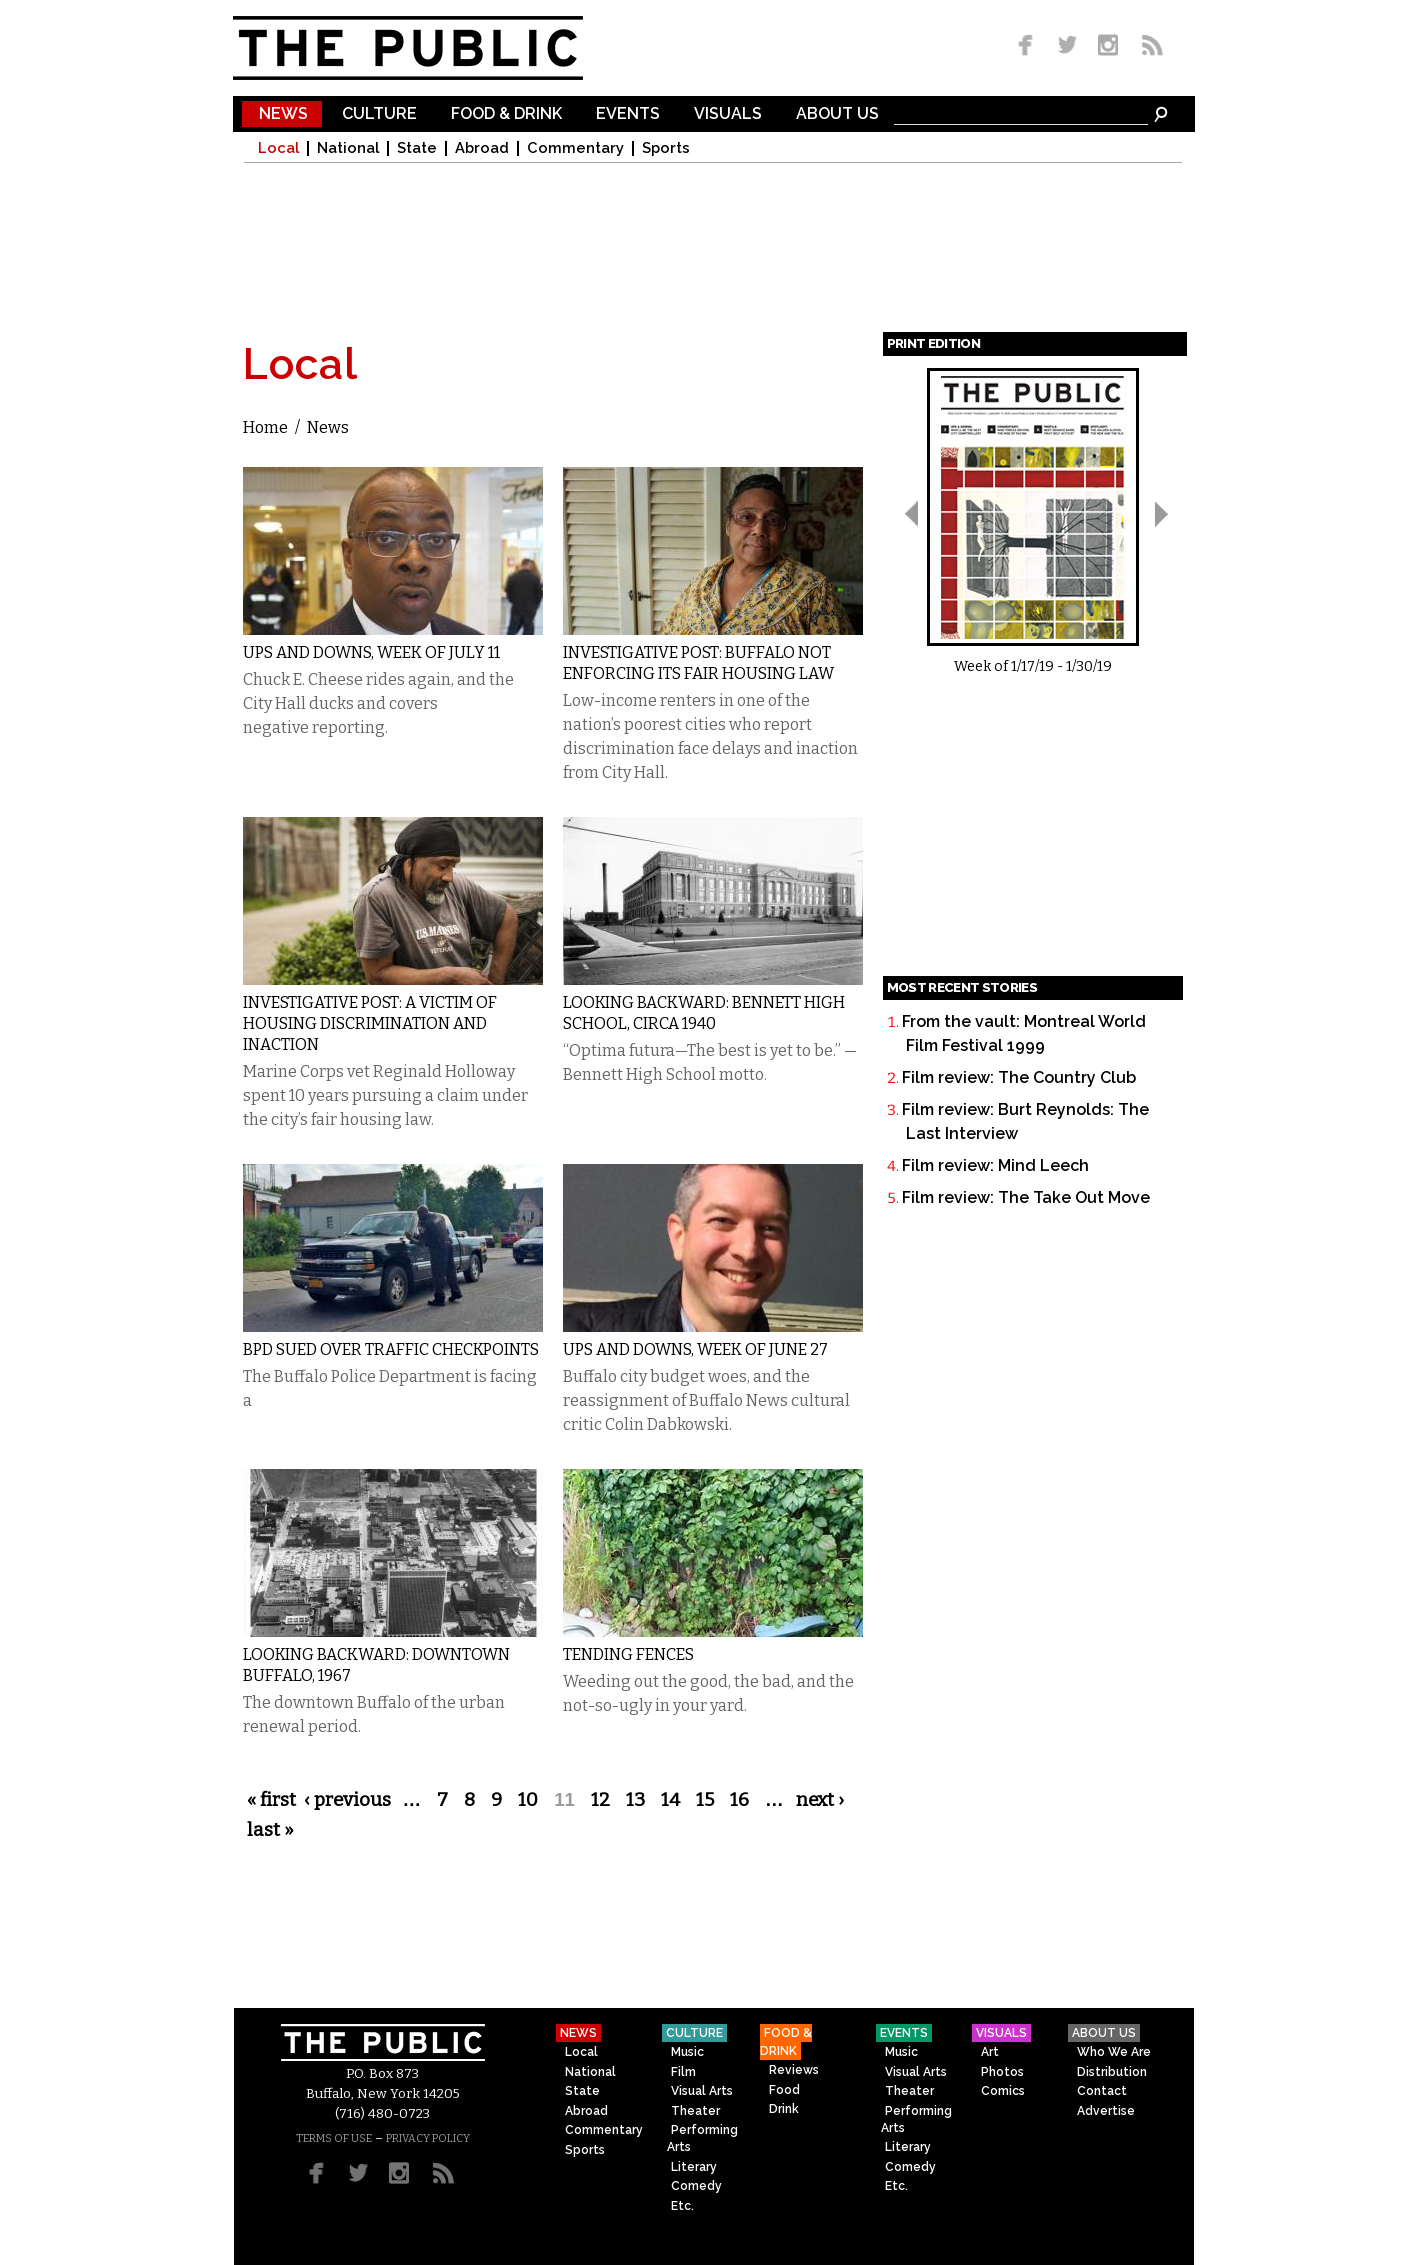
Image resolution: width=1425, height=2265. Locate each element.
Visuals (728, 114)
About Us (837, 114)
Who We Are (1114, 2052)
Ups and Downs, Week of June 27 (695, 1349)
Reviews (794, 2070)
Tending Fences (628, 1654)
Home (265, 427)
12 (600, 1800)
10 (528, 1800)
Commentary (575, 148)
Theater (695, 2111)
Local (278, 148)
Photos (1002, 2072)
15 (705, 1800)
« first (271, 1800)
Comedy (696, 2186)
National (348, 148)
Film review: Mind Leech (995, 1165)
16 (739, 1800)
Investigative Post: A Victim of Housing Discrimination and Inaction (370, 1023)
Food (784, 2090)
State (417, 148)
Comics (1003, 2091)
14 (670, 1800)
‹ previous (347, 1800)
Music (687, 2052)
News (283, 114)
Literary (694, 2167)
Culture (379, 114)
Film (683, 2072)
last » (270, 1830)
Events (628, 114)
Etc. (682, 2206)
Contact (1102, 2091)
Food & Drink (506, 114)
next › (820, 1800)
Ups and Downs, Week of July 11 (371, 652)
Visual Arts (702, 2091)
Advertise (1106, 2111)
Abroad (482, 148)
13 (635, 1800)
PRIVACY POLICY (428, 2138)
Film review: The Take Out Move (1026, 1197)
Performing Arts (702, 2138)
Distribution (1112, 2072)
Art (990, 2052)
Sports (666, 148)
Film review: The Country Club (1019, 1077)
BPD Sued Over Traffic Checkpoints (391, 1349)
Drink (784, 2109)
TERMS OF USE (334, 2138)
